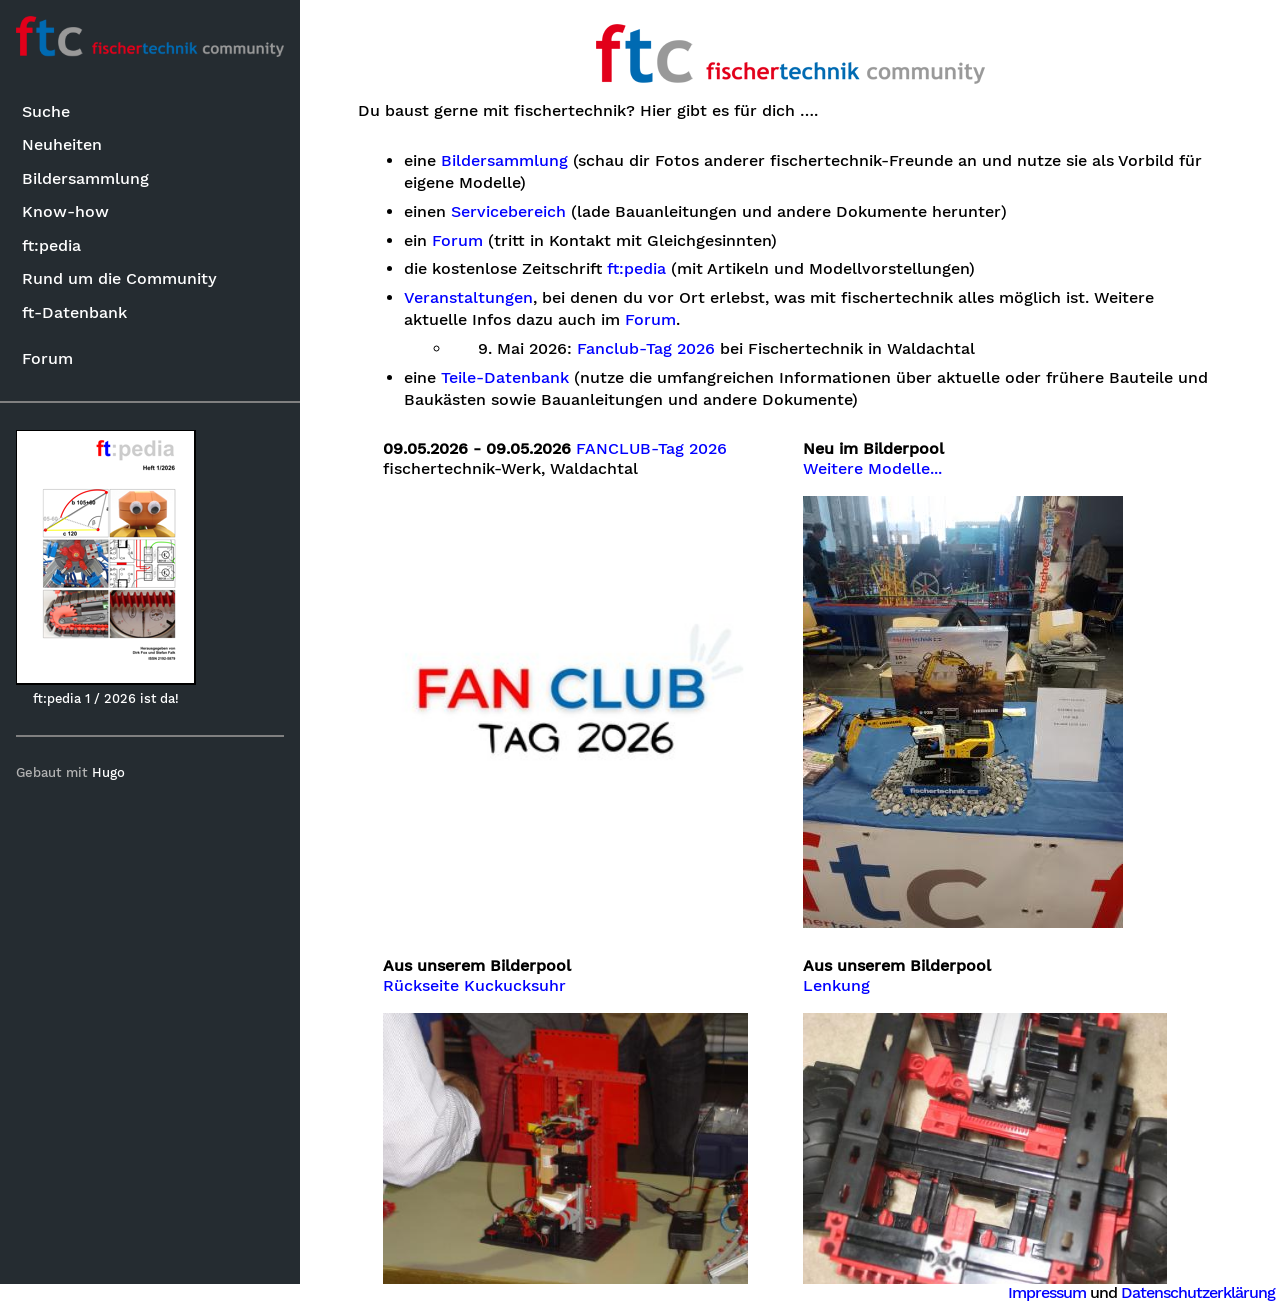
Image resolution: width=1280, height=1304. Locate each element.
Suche (46, 111)
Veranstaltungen (468, 298)
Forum (47, 358)
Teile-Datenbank (505, 378)
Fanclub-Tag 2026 (646, 349)
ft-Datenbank (74, 312)
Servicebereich (508, 212)
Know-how (65, 211)
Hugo (108, 772)
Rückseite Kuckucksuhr (474, 986)
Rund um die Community (119, 278)
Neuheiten (62, 144)
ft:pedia (51, 245)
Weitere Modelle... (872, 469)
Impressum (1047, 1292)
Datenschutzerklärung (1198, 1292)
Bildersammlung (85, 178)
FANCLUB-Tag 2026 (651, 449)
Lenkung (836, 986)
